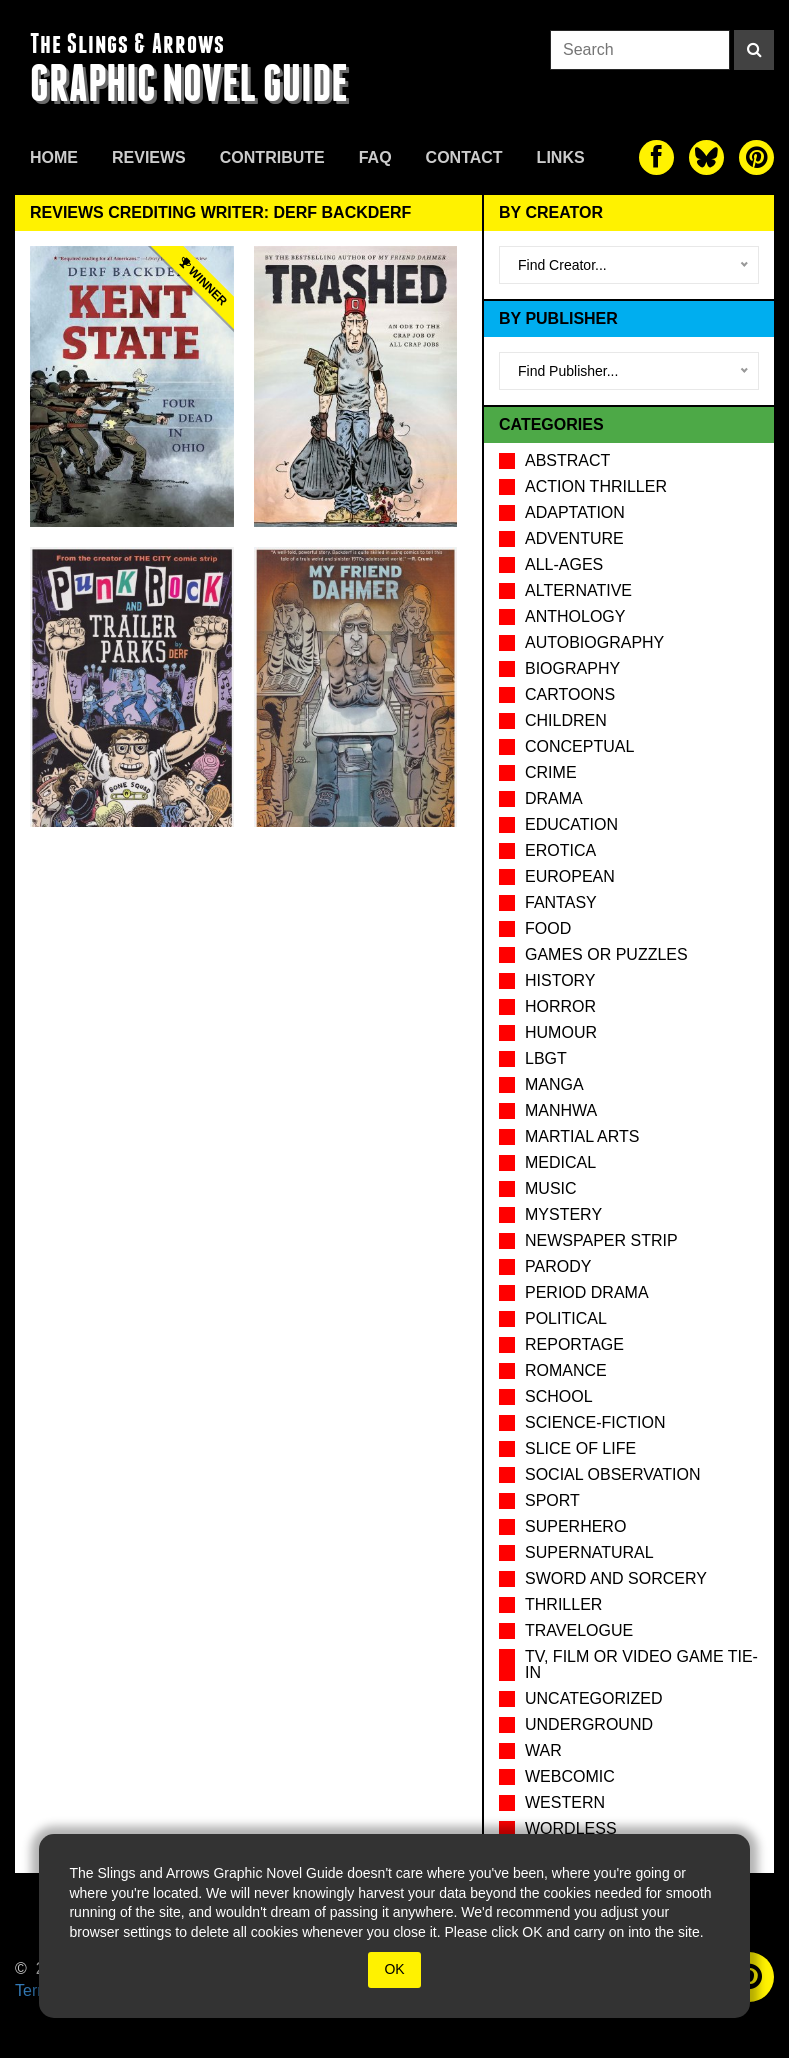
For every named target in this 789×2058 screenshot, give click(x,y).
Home (54, 157)
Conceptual (579, 746)
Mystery (563, 1214)
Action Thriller (596, 486)
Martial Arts (582, 1136)
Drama (554, 798)
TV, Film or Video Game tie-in (641, 1664)
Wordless (571, 1828)
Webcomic (570, 1776)
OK (394, 1969)
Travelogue (579, 1630)
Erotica (560, 850)
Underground (589, 1724)
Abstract (567, 460)
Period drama (587, 1292)
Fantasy (561, 902)
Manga (554, 1084)
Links (561, 157)
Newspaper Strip (601, 1240)
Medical (560, 1162)
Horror (560, 1006)
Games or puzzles (606, 954)
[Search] (754, 50)
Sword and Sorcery (616, 1578)
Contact (464, 157)
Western (565, 1802)
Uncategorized (593, 1698)
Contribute (272, 157)
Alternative (578, 590)
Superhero (575, 1526)
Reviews (149, 157)
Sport (552, 1500)
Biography (572, 668)
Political (566, 1318)
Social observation (612, 1474)
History (560, 980)
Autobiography (594, 642)
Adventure (574, 538)
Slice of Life (580, 1448)
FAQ (375, 157)
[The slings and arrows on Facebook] (656, 157)
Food (548, 928)
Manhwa (561, 1110)
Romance (566, 1370)
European (570, 876)
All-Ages (564, 564)
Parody (558, 1266)
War (543, 1750)
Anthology (575, 616)
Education (571, 824)
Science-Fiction (595, 1422)
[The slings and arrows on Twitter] (706, 157)
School (559, 1396)
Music (551, 1188)
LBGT (546, 1058)
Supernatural (589, 1552)
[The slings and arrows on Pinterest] (756, 157)
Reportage (574, 1344)
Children (566, 720)
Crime (551, 772)
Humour (561, 1032)
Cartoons (570, 694)
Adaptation (575, 512)
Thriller (563, 1604)
